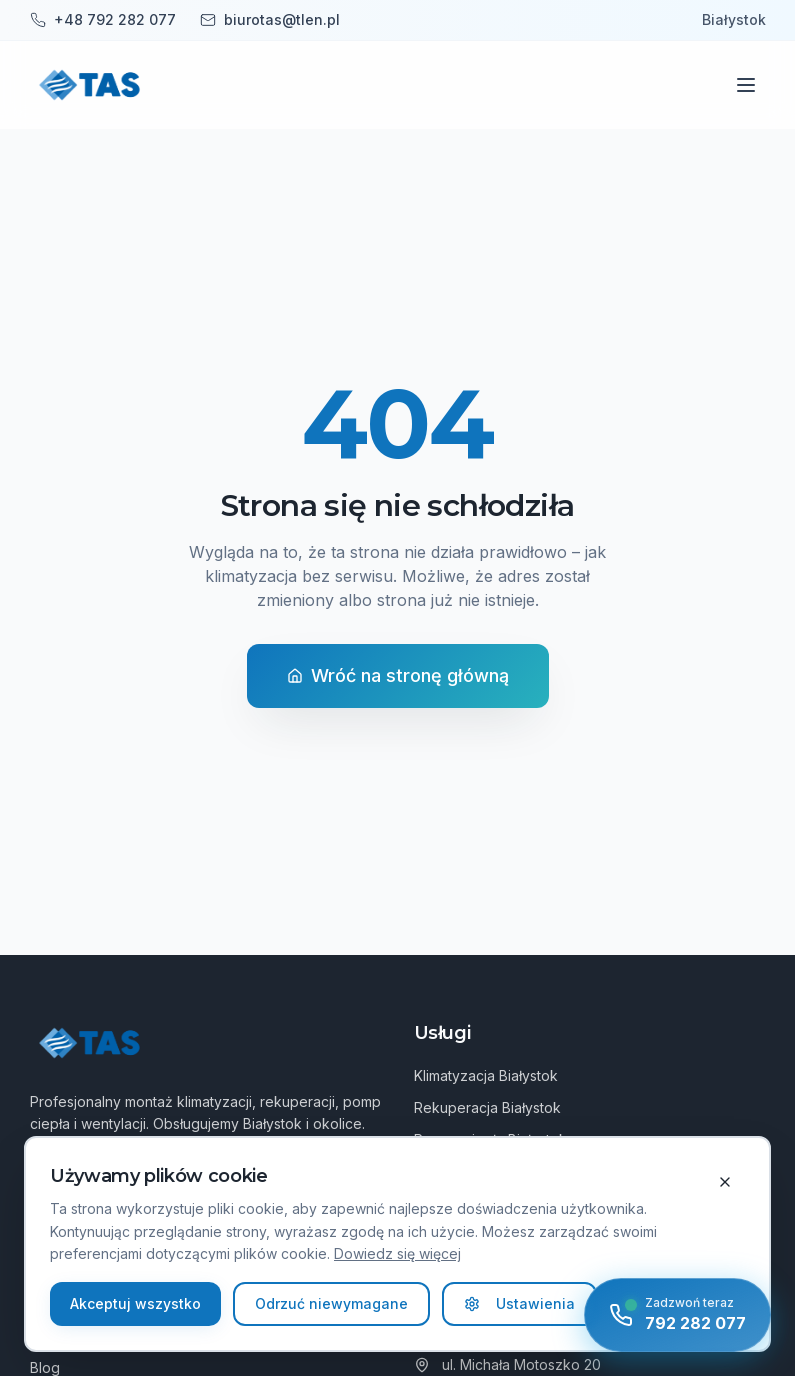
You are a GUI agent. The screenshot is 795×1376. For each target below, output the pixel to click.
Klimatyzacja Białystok (486, 1075)
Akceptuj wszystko (135, 1303)
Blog (45, 1367)
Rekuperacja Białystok (487, 1107)
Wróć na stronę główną (398, 675)
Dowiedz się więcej (397, 1253)
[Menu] (746, 85)
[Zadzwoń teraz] (677, 1315)
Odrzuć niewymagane (331, 1303)
